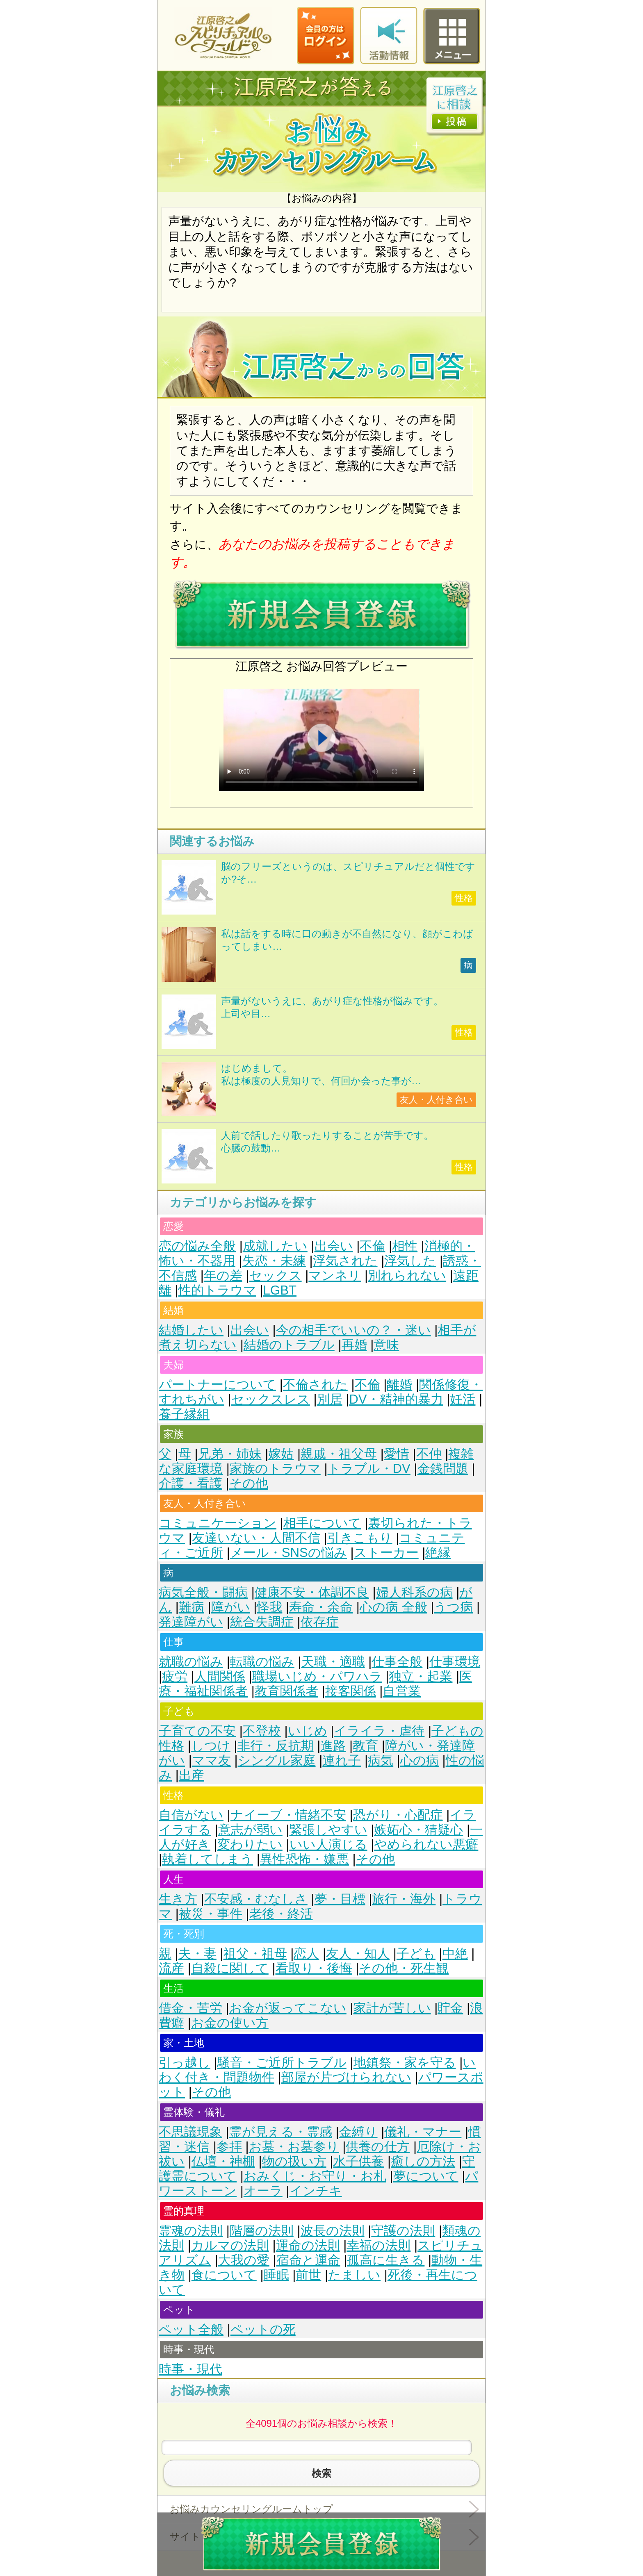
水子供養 (358, 2161)
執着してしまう (207, 1859)
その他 (248, 1483)
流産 (171, 1968)
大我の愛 (243, 2260)
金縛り (358, 2132)
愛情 (396, 1454)
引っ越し (184, 2062)
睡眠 (276, 2275)
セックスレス (270, 1399)
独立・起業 (420, 1676)
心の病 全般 (393, 1607)
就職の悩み (191, 1661)
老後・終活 (281, 1914)
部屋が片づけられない (346, 2077)
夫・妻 (197, 1953)
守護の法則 (403, 2230)
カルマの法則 (230, 2245)
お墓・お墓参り (294, 2146)
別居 (329, 1399)
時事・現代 (190, 2369)
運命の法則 (308, 2245)
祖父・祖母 (255, 1953)
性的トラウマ (217, 1290)
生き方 (178, 1899)
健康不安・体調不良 (312, 1592)
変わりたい (250, 1844)
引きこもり (359, 1538)
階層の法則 (262, 2230)
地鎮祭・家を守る (404, 2062)
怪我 (269, 1607)
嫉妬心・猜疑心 (418, 1830)
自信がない (191, 1815)
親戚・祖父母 (339, 1454)
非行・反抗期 (275, 1746)
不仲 (429, 1454)
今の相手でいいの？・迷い (353, 1330)
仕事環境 (454, 1661)
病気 (380, 1760)
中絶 (455, 1953)
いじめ (307, 1731)
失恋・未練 (274, 1261)
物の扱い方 (294, 2161)
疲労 (174, 1676)
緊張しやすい (328, 1830)
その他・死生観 (404, 1968)
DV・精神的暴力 (396, 1399)
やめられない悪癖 (426, 1844)
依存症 (320, 1622)
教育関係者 (286, 1691)
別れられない (407, 1275)
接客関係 (350, 1691)
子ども (416, 1953)
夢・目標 (340, 1899)
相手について (322, 1523)
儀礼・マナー (422, 2132)
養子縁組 (184, 1414)
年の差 (223, 1275)
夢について (425, 2176)
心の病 (419, 1760)
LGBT (279, 1290)
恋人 (306, 1953)
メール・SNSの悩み (288, 1552)
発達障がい (191, 1622)
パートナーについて (217, 1384)
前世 (308, 2275)
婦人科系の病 (414, 1592)
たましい (354, 2275)
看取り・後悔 (314, 1968)
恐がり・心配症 (398, 1815)
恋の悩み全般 (197, 1246)
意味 (386, 1345)
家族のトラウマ (275, 1468)
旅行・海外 (404, 1899)
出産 (191, 1775)
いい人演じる (328, 1844)
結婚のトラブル (289, 1345)
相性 (404, 1246)
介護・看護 (190, 1483)
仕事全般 (397, 1661)
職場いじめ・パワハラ (317, 1676)
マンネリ (334, 1275)
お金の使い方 (230, 2023)
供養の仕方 (378, 2146)
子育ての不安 (197, 1731)
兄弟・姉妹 (230, 1454)
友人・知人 (358, 1953)
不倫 (372, 1246)
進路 (333, 1746)
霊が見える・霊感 (280, 2132)
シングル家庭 (277, 1760)
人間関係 (219, 1676)
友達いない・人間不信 (256, 1538)
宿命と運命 (308, 2260)
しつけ (210, 1746)
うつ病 (453, 1607)
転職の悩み (262, 1661)
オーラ (263, 2191)
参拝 (229, 2146)
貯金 (450, 2008)
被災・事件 (210, 1914)
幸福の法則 (378, 2245)
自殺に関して (230, 1968)
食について (224, 2275)
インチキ (316, 2191)
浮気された (345, 1261)
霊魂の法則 (191, 2230)
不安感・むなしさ (256, 1899)
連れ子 (341, 1760)
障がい (230, 1607)
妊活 (462, 1399)
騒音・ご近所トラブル (282, 2062)
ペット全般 (191, 2329)
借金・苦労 (190, 2008)
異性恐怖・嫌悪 (304, 1859)
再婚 (354, 1345)
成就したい (275, 1246)
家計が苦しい (392, 2008)
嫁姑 (281, 1454)
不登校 (262, 1731)
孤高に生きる (385, 2260)
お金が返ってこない (288, 2008)
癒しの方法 (423, 2161)
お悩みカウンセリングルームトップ (251, 2509)
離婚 (399, 1384)
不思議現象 (190, 2132)
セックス (275, 1275)
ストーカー (386, 1552)
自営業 (402, 1691)
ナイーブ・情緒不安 (288, 1815)
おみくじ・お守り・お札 (315, 2176)
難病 (191, 1607)
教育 (365, 1746)
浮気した (410, 1261)
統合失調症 (262, 1622)
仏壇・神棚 (223, 2161)
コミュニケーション (217, 1523)
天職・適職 (333, 1661)
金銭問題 (442, 1468)
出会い (334, 1246)
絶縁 (438, 1552)
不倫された (315, 1384)
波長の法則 (333, 2230)
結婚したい (191, 1330)
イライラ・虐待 (379, 1731)
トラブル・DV (369, 1468)
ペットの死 (263, 2329)
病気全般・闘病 (203, 1592)
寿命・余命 (321, 1607)
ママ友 (211, 1760)
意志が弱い (250, 1830)
